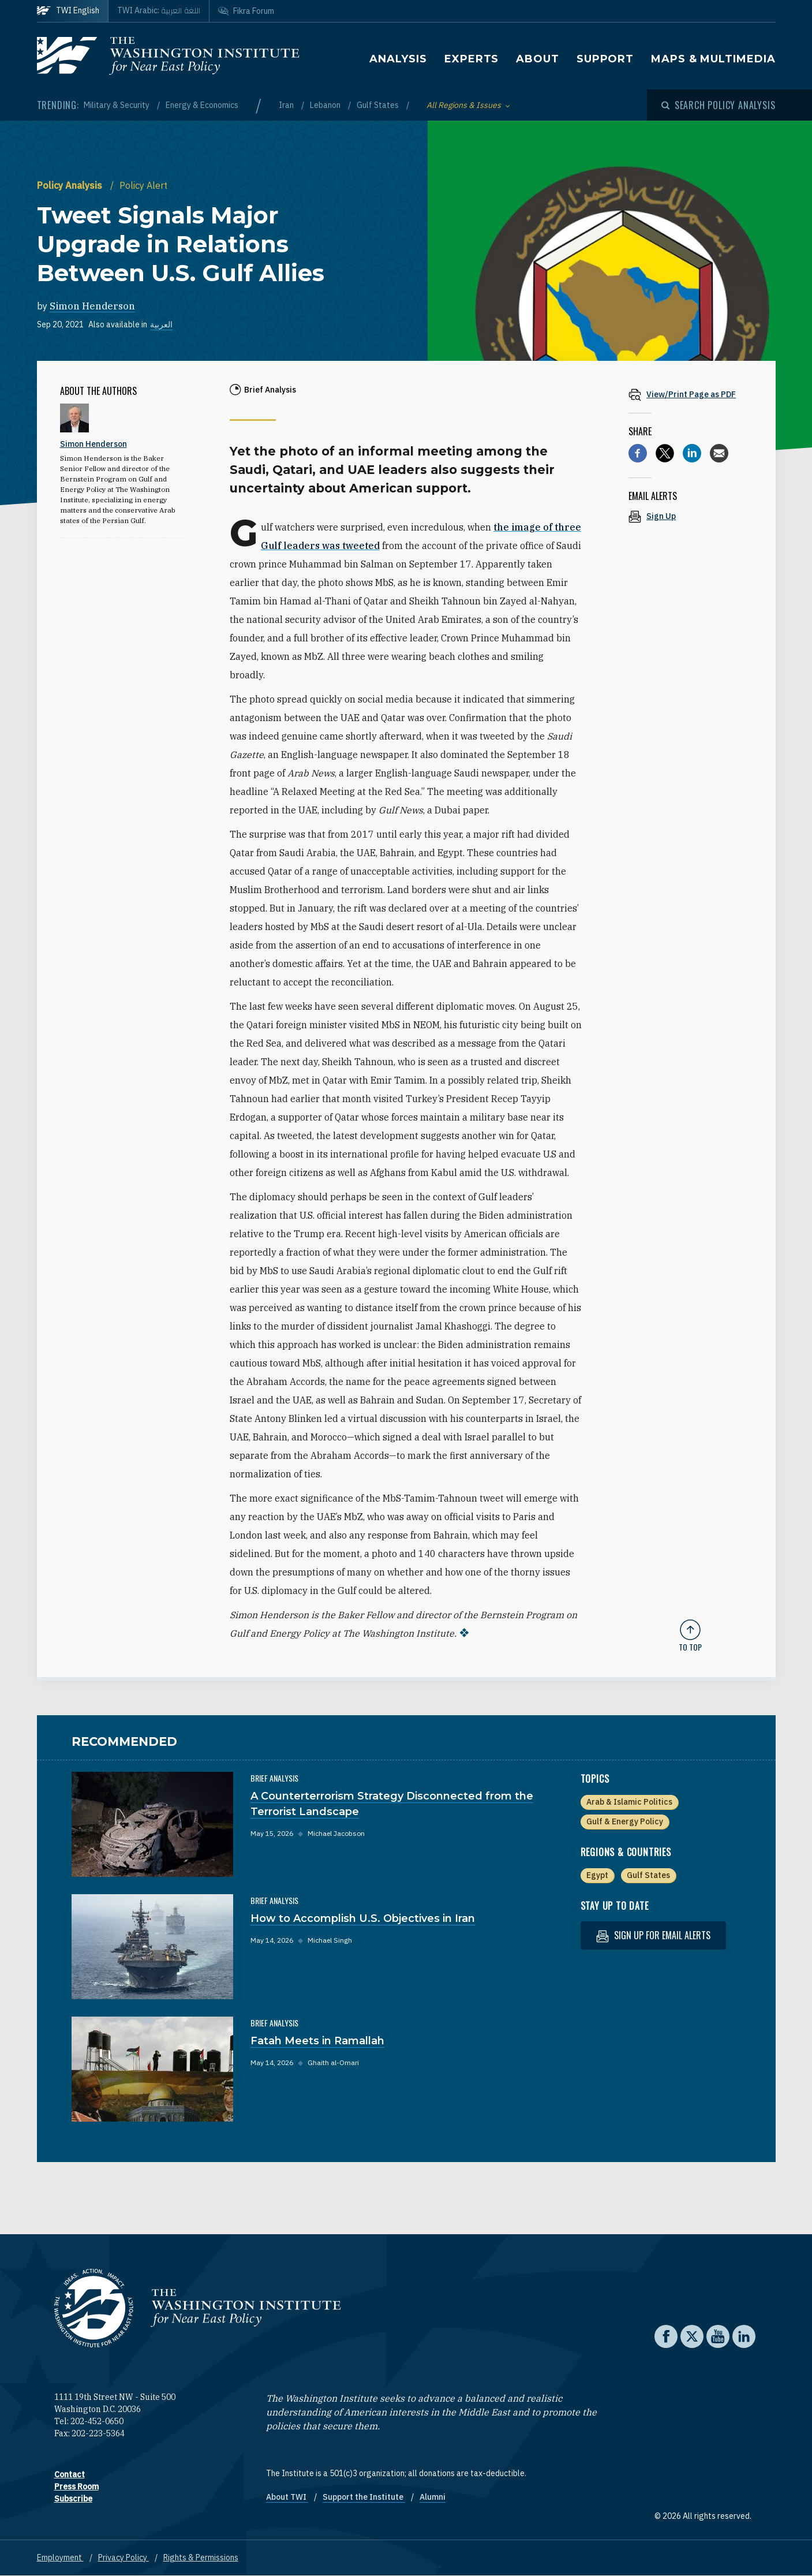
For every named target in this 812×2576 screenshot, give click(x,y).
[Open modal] (718, 105)
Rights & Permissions (200, 2557)
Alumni (433, 2497)
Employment (60, 2557)
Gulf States (379, 105)
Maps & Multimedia (713, 59)
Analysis (398, 59)
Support (605, 59)
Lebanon (326, 105)
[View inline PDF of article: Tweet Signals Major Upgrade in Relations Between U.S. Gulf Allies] (690, 394)
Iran (287, 105)
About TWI (287, 2497)
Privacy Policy (123, 2557)
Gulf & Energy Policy (624, 1821)
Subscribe (73, 2498)
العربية (161, 324)
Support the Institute (364, 2497)
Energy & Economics (202, 105)
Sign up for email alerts (653, 1935)
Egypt (597, 1875)
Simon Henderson (92, 306)
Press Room (76, 2486)
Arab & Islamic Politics (629, 1802)
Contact (69, 2474)
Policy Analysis (70, 185)
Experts (471, 59)
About (537, 59)
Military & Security (117, 105)
